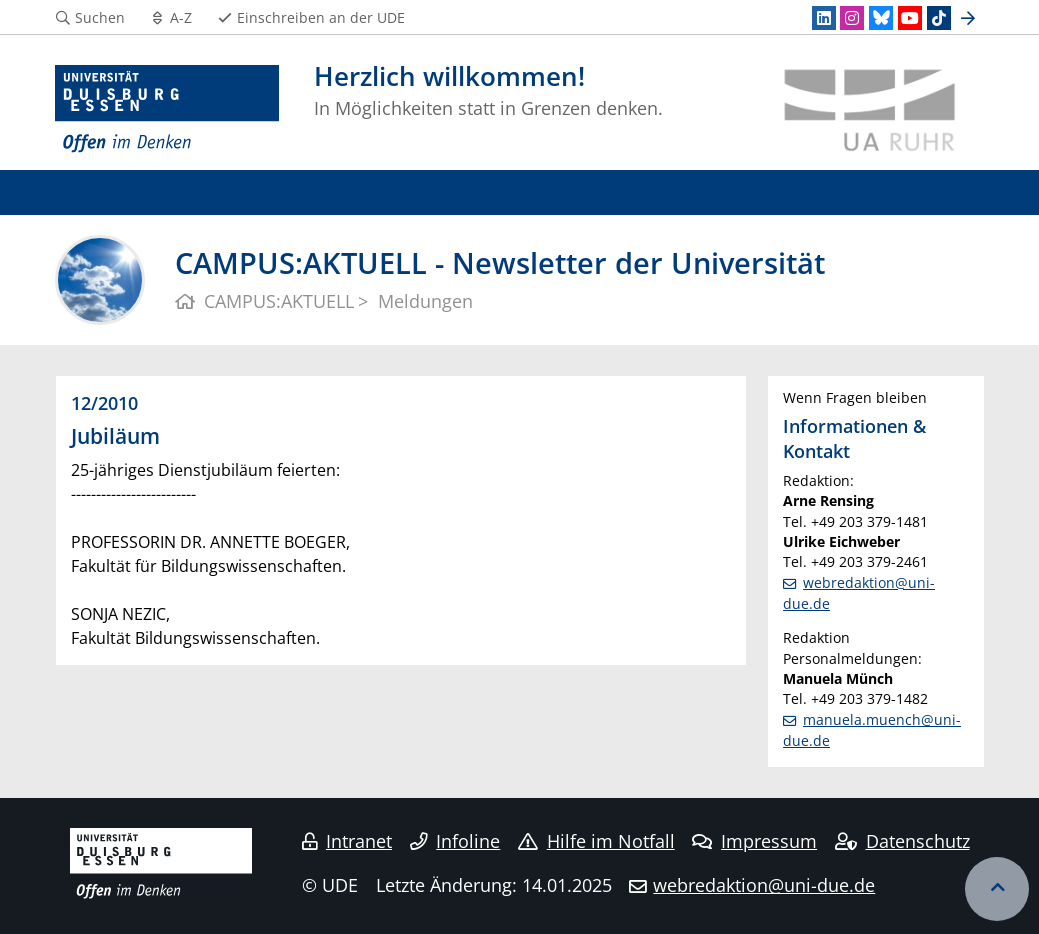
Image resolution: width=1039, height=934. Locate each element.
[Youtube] (910, 18)
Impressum (754, 841)
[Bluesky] (881, 18)
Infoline (455, 841)
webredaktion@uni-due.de (764, 885)
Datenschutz (902, 841)
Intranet (347, 841)
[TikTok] (939, 18)
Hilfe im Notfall (596, 841)
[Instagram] (852, 18)
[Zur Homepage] (167, 110)
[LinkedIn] (824, 18)
